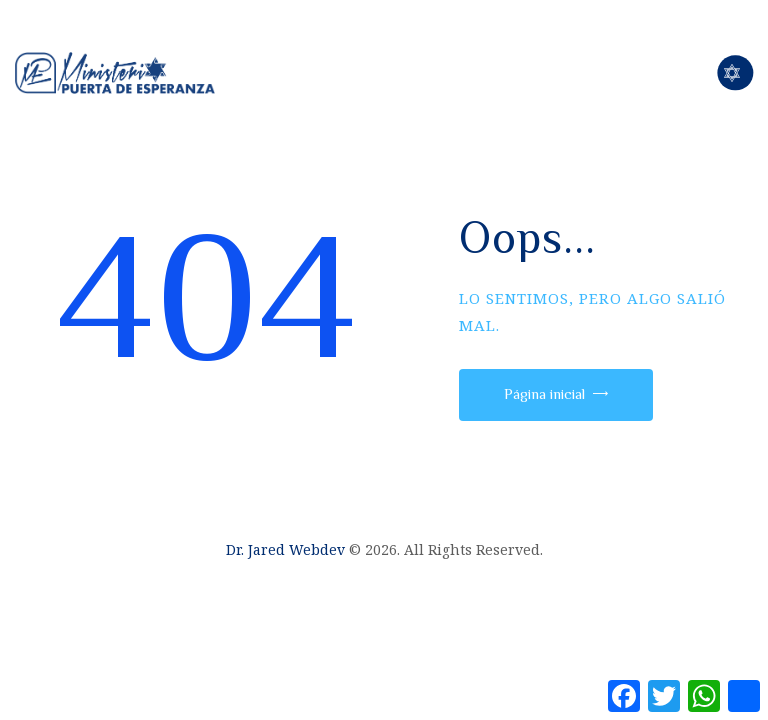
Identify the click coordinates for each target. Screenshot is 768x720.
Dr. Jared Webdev (285, 549)
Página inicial (544, 393)
